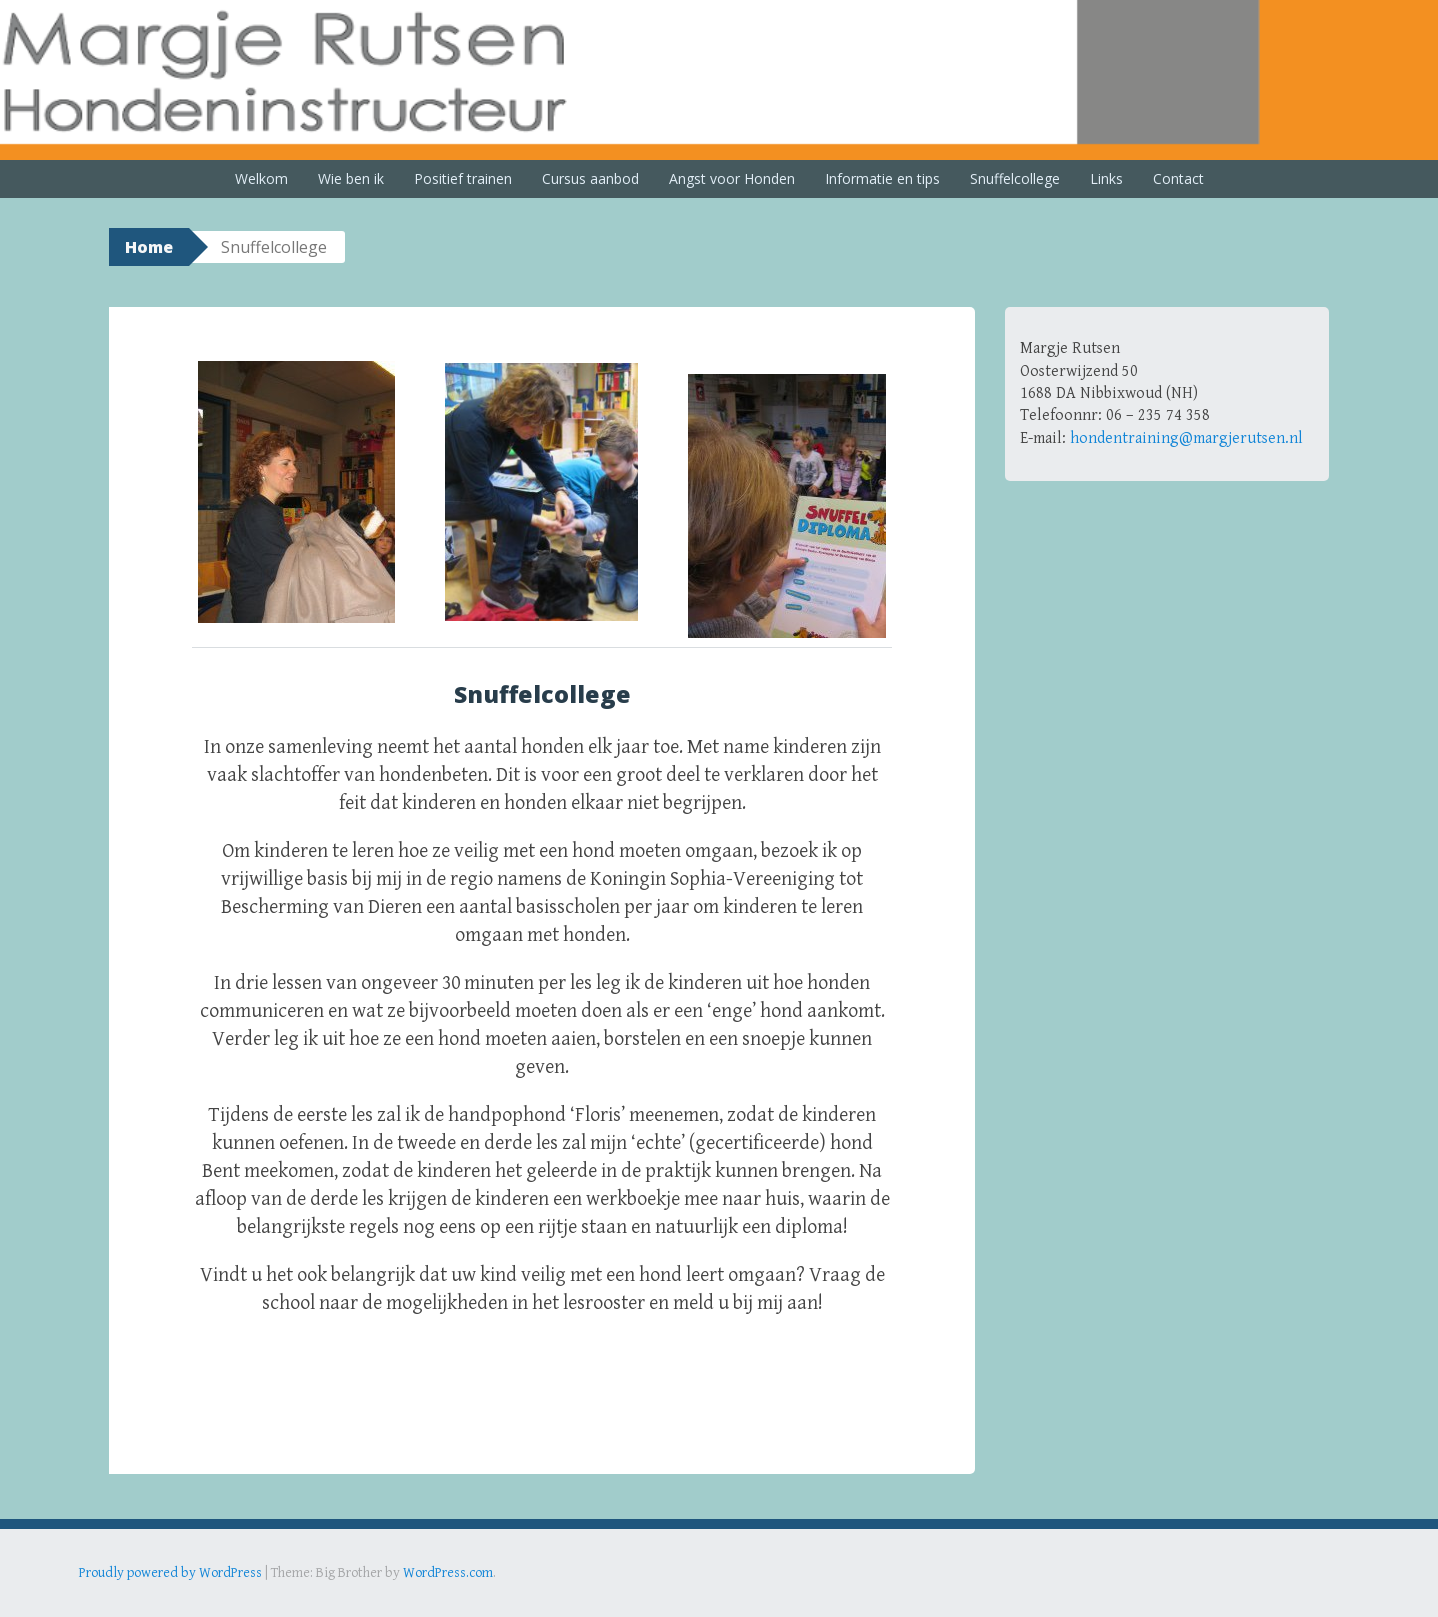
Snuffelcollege (1015, 178)
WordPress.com (448, 1573)
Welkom (261, 178)
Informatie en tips (882, 178)
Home (149, 247)
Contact (1178, 178)
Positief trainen (463, 178)
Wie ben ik (351, 178)
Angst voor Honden (732, 178)
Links (1106, 178)
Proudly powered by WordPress (170, 1573)
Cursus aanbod (590, 178)
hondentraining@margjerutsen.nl (1186, 438)
